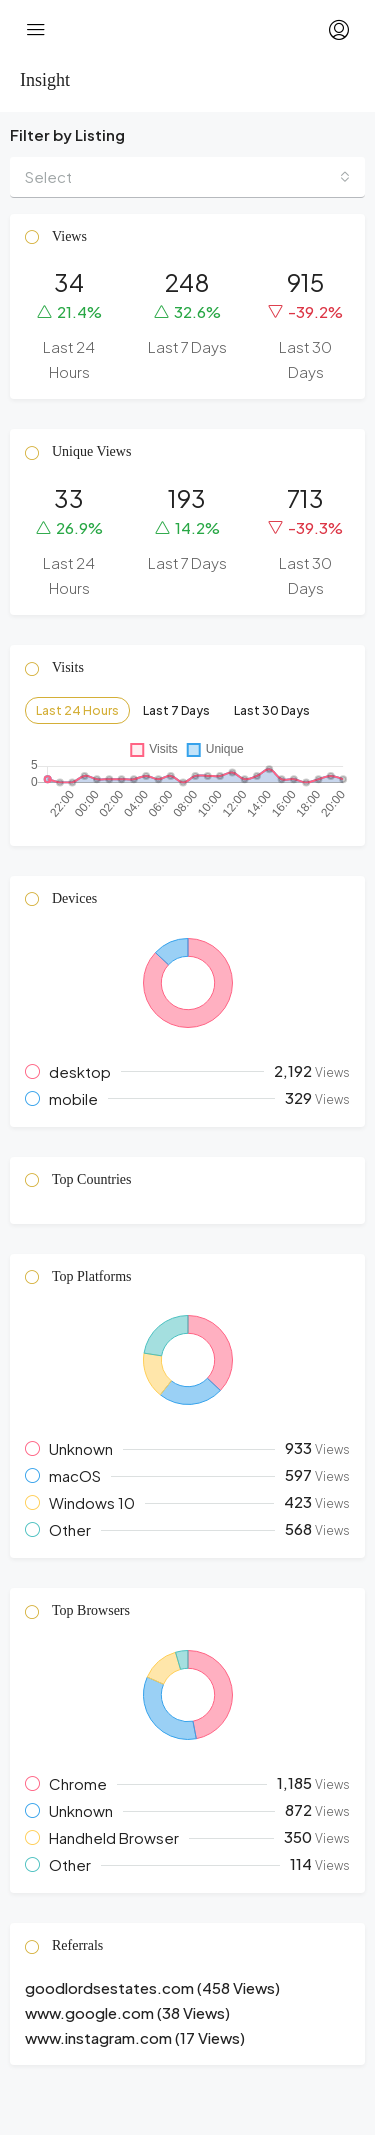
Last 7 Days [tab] (176, 710)
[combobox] (187, 177)
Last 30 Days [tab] (272, 710)
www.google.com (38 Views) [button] (127, 2012)
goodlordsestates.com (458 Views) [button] (152, 1987)
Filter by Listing (67, 134)
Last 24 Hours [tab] (77, 710)
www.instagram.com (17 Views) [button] (135, 2037)
